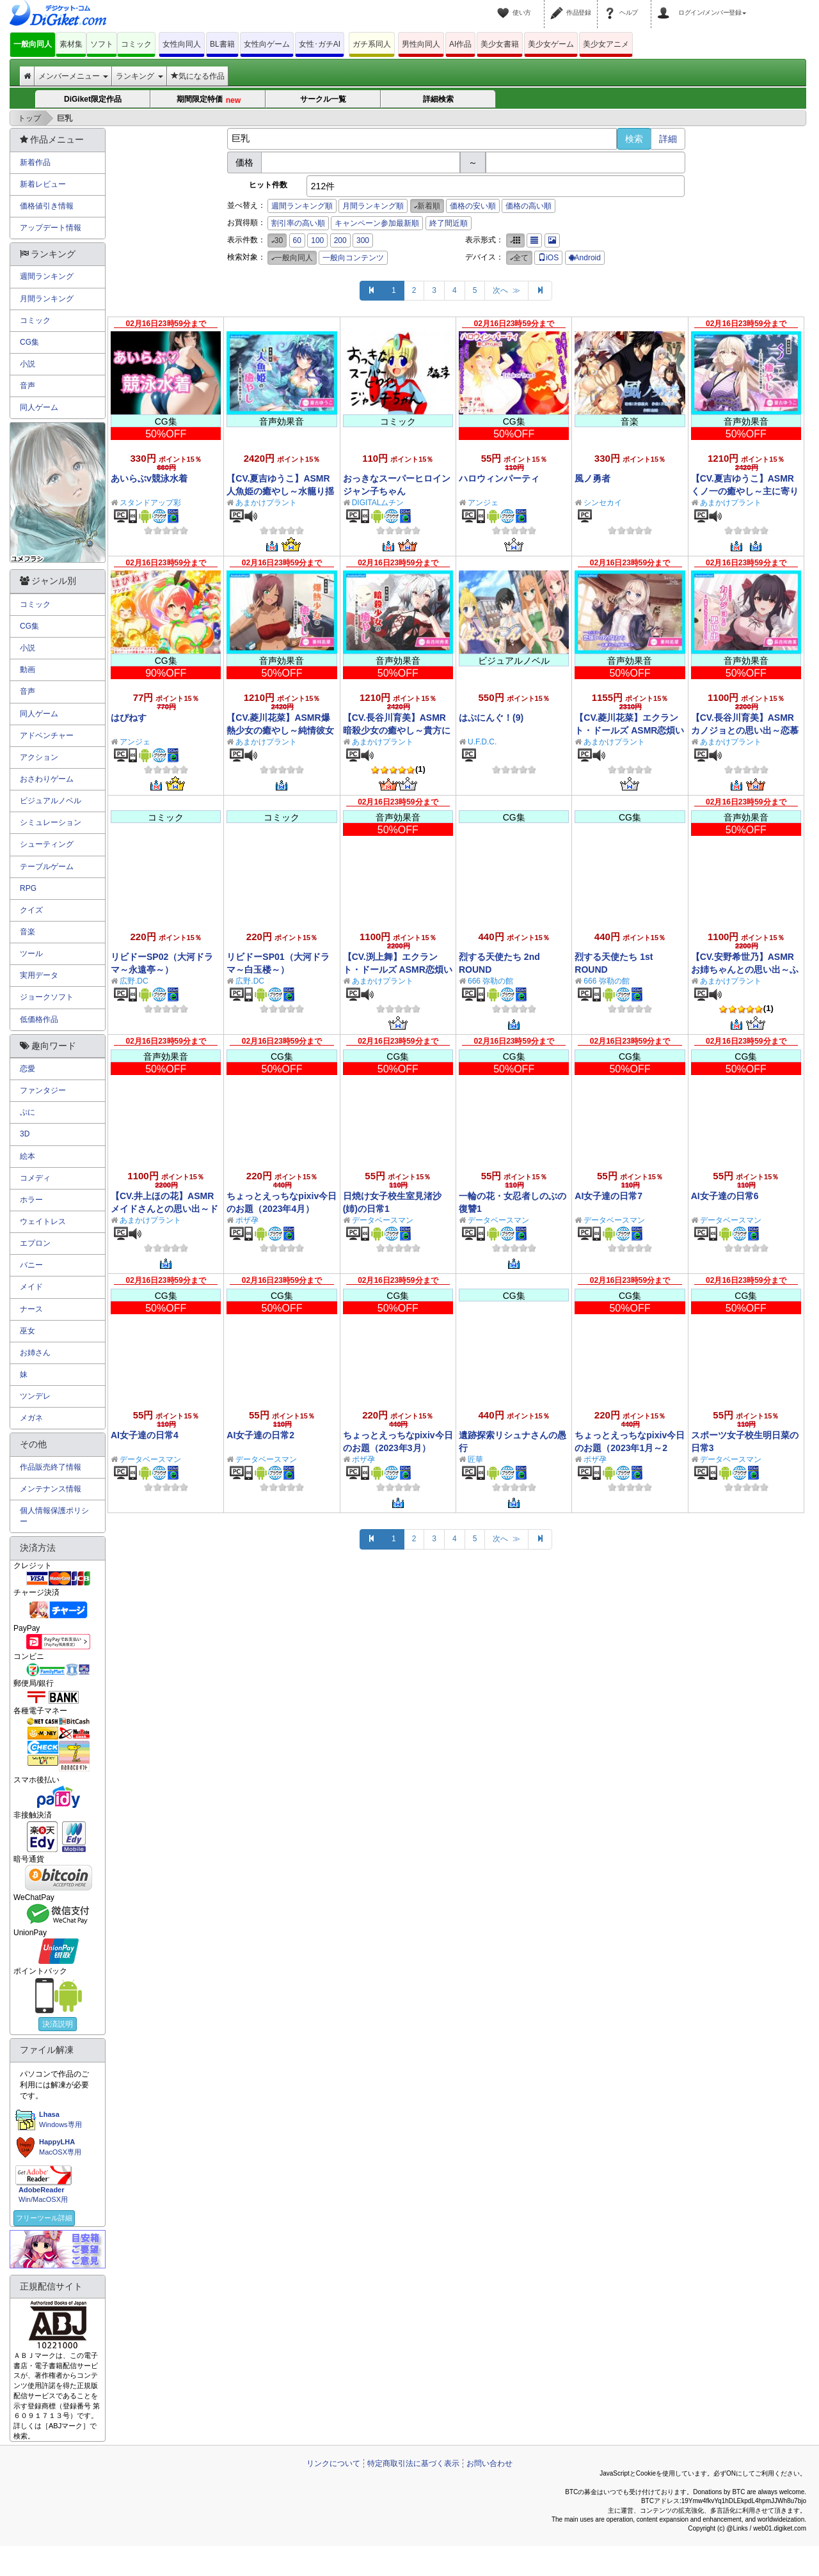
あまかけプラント (266, 502)
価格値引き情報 (47, 205)
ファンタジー (43, 1090)
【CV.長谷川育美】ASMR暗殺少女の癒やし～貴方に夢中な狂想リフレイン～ (396, 730)
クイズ (31, 910)
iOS (548, 257)
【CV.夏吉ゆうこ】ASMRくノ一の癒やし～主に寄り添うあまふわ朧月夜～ (745, 491)
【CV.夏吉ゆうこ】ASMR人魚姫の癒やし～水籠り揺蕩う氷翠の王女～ (280, 491)
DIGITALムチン (378, 502)
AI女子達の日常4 (145, 1435)
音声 (27, 385)
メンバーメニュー (73, 76)
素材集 (71, 44)
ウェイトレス (43, 1221)
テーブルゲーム (47, 866)
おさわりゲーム (47, 778)
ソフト (101, 44)
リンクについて (333, 2463)
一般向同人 (32, 44)
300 (362, 240)
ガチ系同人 (372, 44)
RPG (28, 888)
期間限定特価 (208, 99)
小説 (27, 363)
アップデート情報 (50, 227)
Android (585, 257)
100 (317, 240)
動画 (27, 669)
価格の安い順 (473, 205)
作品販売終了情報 (50, 1467)
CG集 (29, 342)
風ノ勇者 (592, 478)
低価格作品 (39, 1019)
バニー (31, 1265)
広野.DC (134, 981)
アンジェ (483, 502)
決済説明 (57, 2024)
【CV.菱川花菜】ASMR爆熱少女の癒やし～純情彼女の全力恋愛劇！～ (280, 730)
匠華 (475, 1459)
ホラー (31, 1199)
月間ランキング (47, 298)
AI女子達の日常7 (608, 1196)
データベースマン (382, 1220)
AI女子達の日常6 (725, 1196)
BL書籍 (222, 44)
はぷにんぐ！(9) (491, 717)
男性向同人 (421, 44)
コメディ (35, 1178)
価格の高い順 (528, 205)
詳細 (668, 139)
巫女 (27, 1330)
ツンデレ (35, 1396)
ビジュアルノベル (50, 800)
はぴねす (129, 717)
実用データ (39, 975)
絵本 (27, 1156)
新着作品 (35, 162)
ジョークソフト (47, 997)
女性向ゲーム (267, 44)
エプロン (35, 1243)
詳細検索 (438, 99)
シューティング (47, 844)
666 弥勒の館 (490, 981)
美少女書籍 (500, 44)
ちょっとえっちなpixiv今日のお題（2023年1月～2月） (630, 1448)
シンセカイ (603, 502)
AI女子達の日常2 (260, 1435)
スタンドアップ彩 (150, 502)
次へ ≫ (506, 290)
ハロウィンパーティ (499, 478)
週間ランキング (47, 276)
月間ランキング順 (373, 205)
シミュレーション (50, 822)
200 (340, 240)
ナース (31, 1309)
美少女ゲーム (551, 44)
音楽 (27, 931)
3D (24, 1133)
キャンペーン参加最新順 (377, 223)
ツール (31, 953)
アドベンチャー (47, 735)
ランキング (139, 76)
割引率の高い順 (298, 223)
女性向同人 (182, 44)
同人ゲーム (39, 407)
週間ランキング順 (302, 205)
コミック (136, 44)
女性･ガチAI (319, 44)
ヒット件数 (268, 184)
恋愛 (27, 1068)
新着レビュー (43, 184)
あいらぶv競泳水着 (149, 478)
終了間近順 (448, 223)
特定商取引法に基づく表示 (413, 2463)
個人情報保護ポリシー (54, 1516)
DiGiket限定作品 (93, 99)
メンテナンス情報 (50, 1488)
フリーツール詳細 (44, 2218)
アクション (39, 757)
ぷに (27, 1112)
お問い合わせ (489, 2463)
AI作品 (460, 44)
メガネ (31, 1417)
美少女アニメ (606, 44)
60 (297, 240)
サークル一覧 (323, 99)
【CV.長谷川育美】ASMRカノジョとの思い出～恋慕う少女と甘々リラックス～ (745, 730)
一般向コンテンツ (353, 257)
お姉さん (35, 1352)
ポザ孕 (246, 1220)
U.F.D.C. (482, 741)
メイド (31, 1286)
